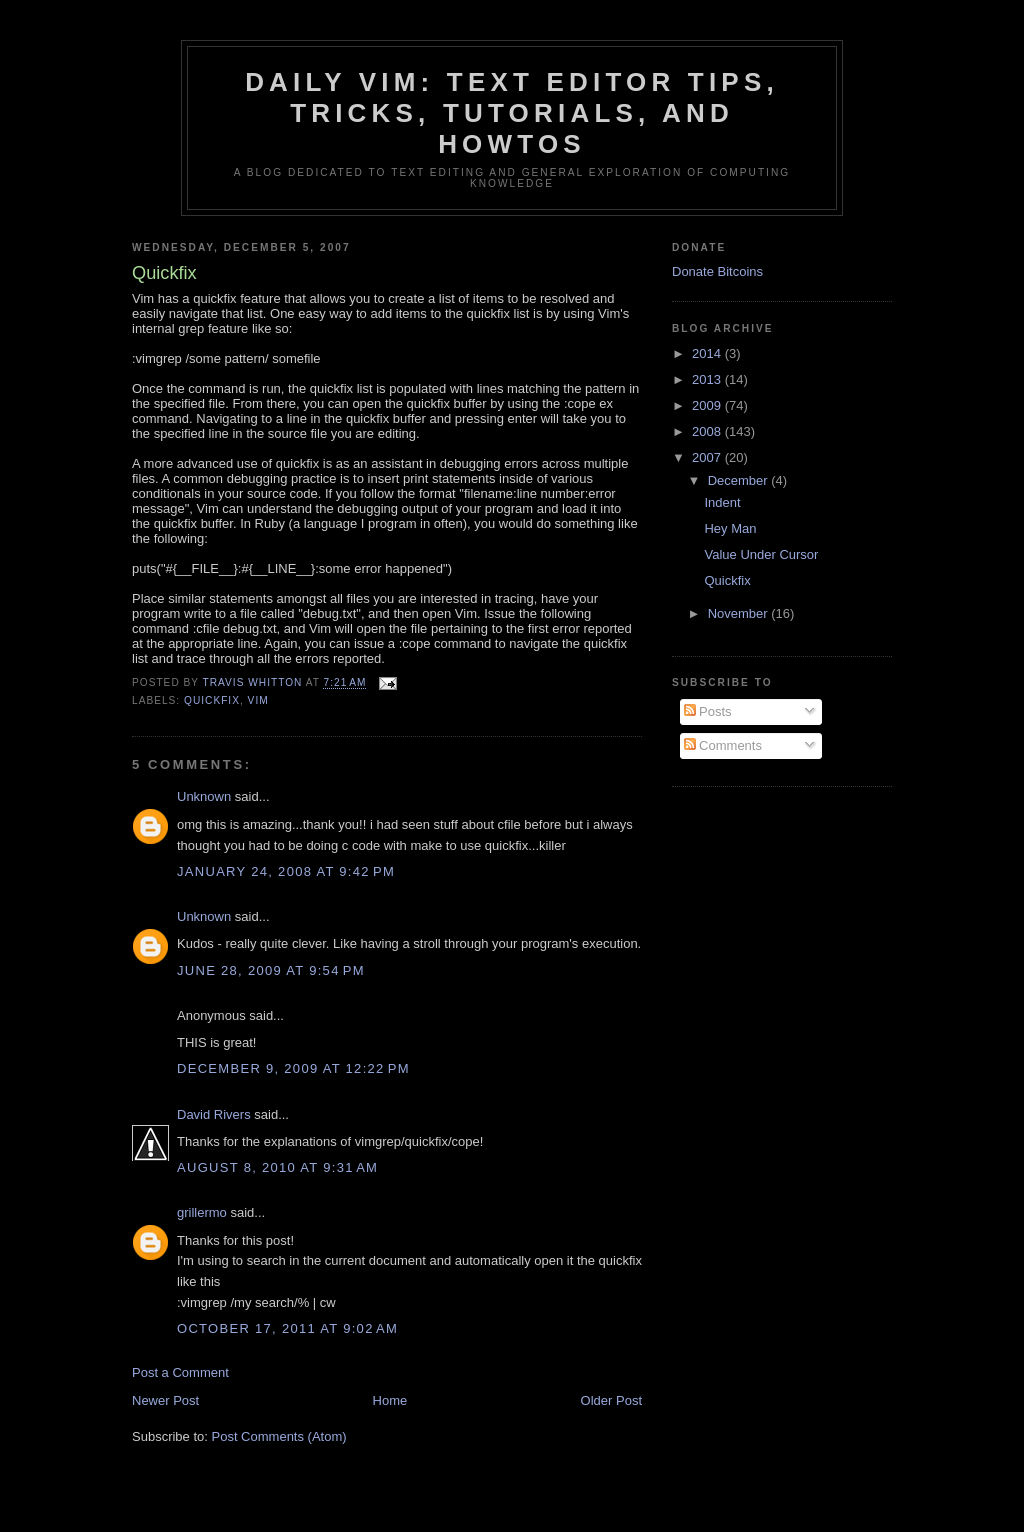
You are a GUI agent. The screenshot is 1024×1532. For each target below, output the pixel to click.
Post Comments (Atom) (279, 1436)
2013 (708, 379)
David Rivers (214, 1114)
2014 (708, 353)
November (740, 613)
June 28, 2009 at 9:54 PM (271, 970)
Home (390, 1400)
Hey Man (730, 528)
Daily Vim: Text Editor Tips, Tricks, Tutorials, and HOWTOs (512, 113)
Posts (708, 711)
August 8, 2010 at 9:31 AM (277, 1167)
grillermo (202, 1212)
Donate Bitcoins (717, 271)
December (740, 480)
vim (258, 700)
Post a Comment (180, 1372)
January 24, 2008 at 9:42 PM (286, 871)
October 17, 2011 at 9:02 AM (287, 1328)
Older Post (611, 1400)
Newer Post (165, 1400)
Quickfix (727, 580)
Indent (722, 502)
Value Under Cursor (761, 554)
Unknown (204, 796)
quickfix (212, 700)
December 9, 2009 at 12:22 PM (293, 1068)
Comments (723, 745)
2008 (708, 431)
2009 (708, 405)
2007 (708, 457)
